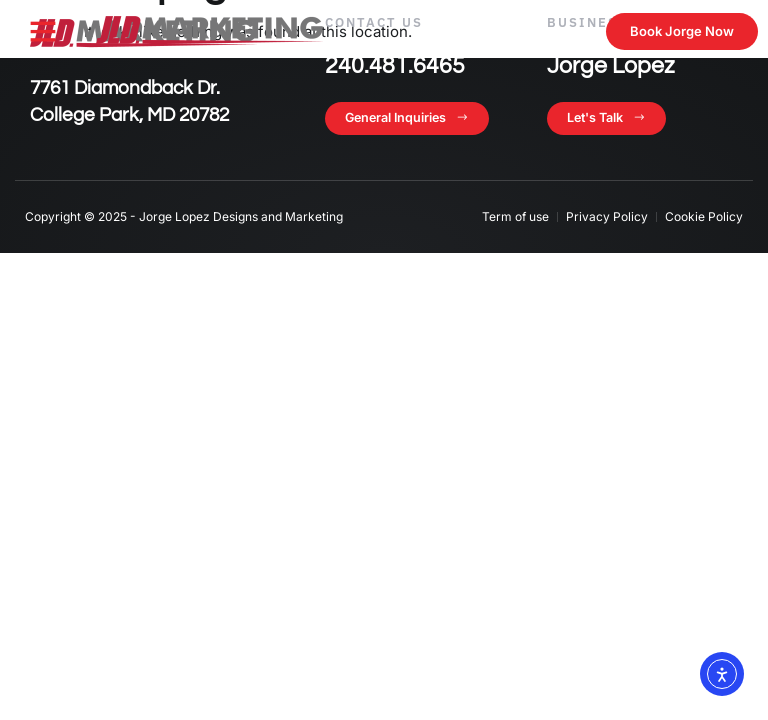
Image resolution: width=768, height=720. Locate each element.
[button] (43, 31)
